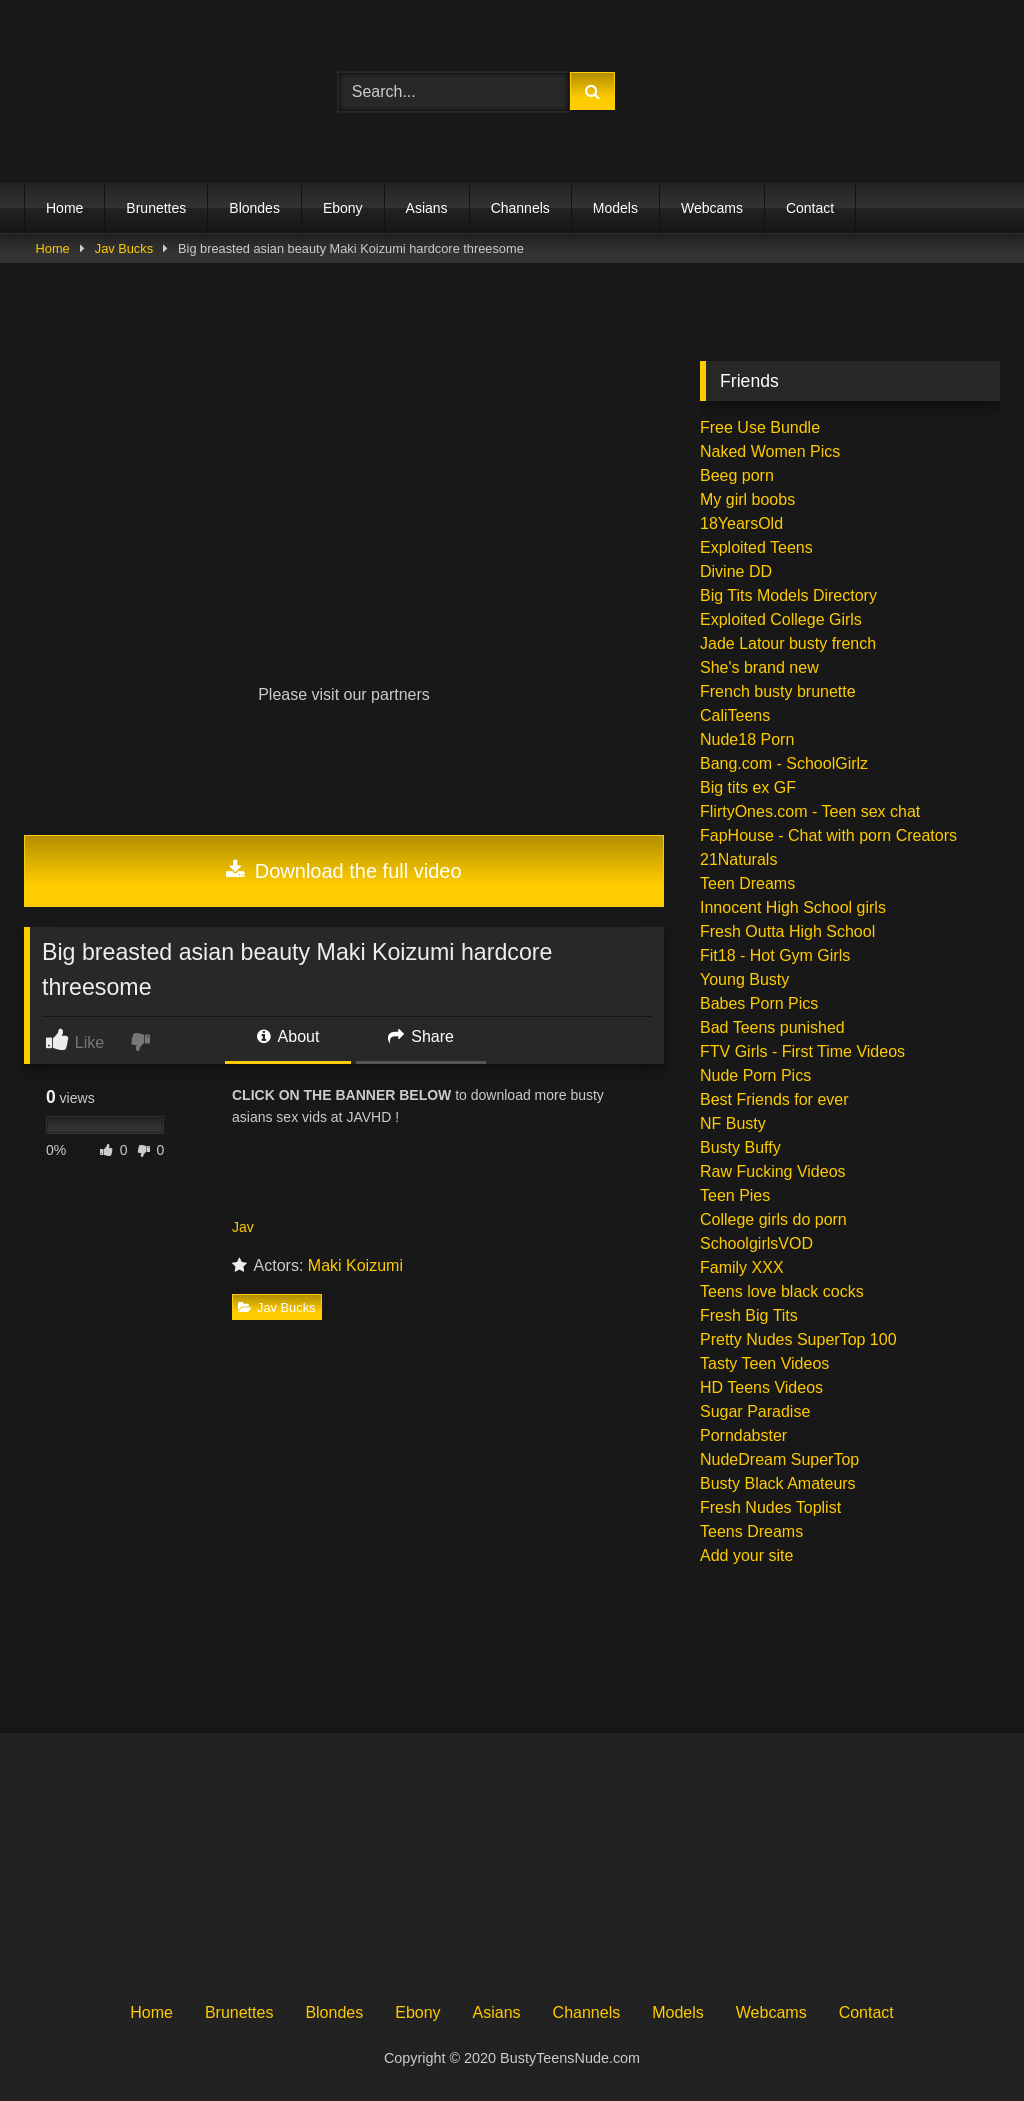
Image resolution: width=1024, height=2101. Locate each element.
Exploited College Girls (781, 619)
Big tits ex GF (748, 787)
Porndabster (743, 1435)
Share (421, 1036)
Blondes (254, 208)
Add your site (746, 1555)
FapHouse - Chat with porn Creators (828, 835)
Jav (243, 1227)
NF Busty (733, 1123)
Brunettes (156, 208)
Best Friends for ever (774, 1099)
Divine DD (736, 571)
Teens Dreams (751, 1531)
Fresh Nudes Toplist (770, 1507)
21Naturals (738, 859)
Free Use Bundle (760, 427)
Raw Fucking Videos (773, 1171)
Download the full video (343, 871)
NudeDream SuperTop (779, 1459)
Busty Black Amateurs (778, 1483)
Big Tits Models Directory (788, 595)
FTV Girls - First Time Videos (802, 1051)
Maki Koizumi (355, 1265)
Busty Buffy (740, 1147)
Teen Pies (735, 1195)
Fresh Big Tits (749, 1315)
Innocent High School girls (793, 907)
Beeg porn (737, 475)
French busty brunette (778, 691)
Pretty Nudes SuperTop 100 (798, 1339)
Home (64, 208)
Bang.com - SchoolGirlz (784, 763)
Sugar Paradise (755, 1411)
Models (615, 208)
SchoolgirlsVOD (756, 1243)
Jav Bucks (124, 248)
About (288, 1036)
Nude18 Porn (747, 739)
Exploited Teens (756, 547)
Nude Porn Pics (755, 1075)
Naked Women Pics (770, 451)
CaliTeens (735, 715)
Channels (520, 208)
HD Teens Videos (761, 1387)
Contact (810, 208)
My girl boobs (747, 499)
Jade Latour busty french (788, 643)
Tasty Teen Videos (764, 1363)
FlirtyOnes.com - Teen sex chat (810, 811)
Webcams (712, 208)
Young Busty (744, 979)
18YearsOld (741, 523)
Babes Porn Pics (759, 1003)
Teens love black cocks (782, 1291)
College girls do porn (773, 1219)
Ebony (343, 208)
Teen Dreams (747, 883)
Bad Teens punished (772, 1027)
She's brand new (759, 667)
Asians (427, 208)
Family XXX (742, 1267)
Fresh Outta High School (787, 931)
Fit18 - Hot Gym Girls (775, 955)
